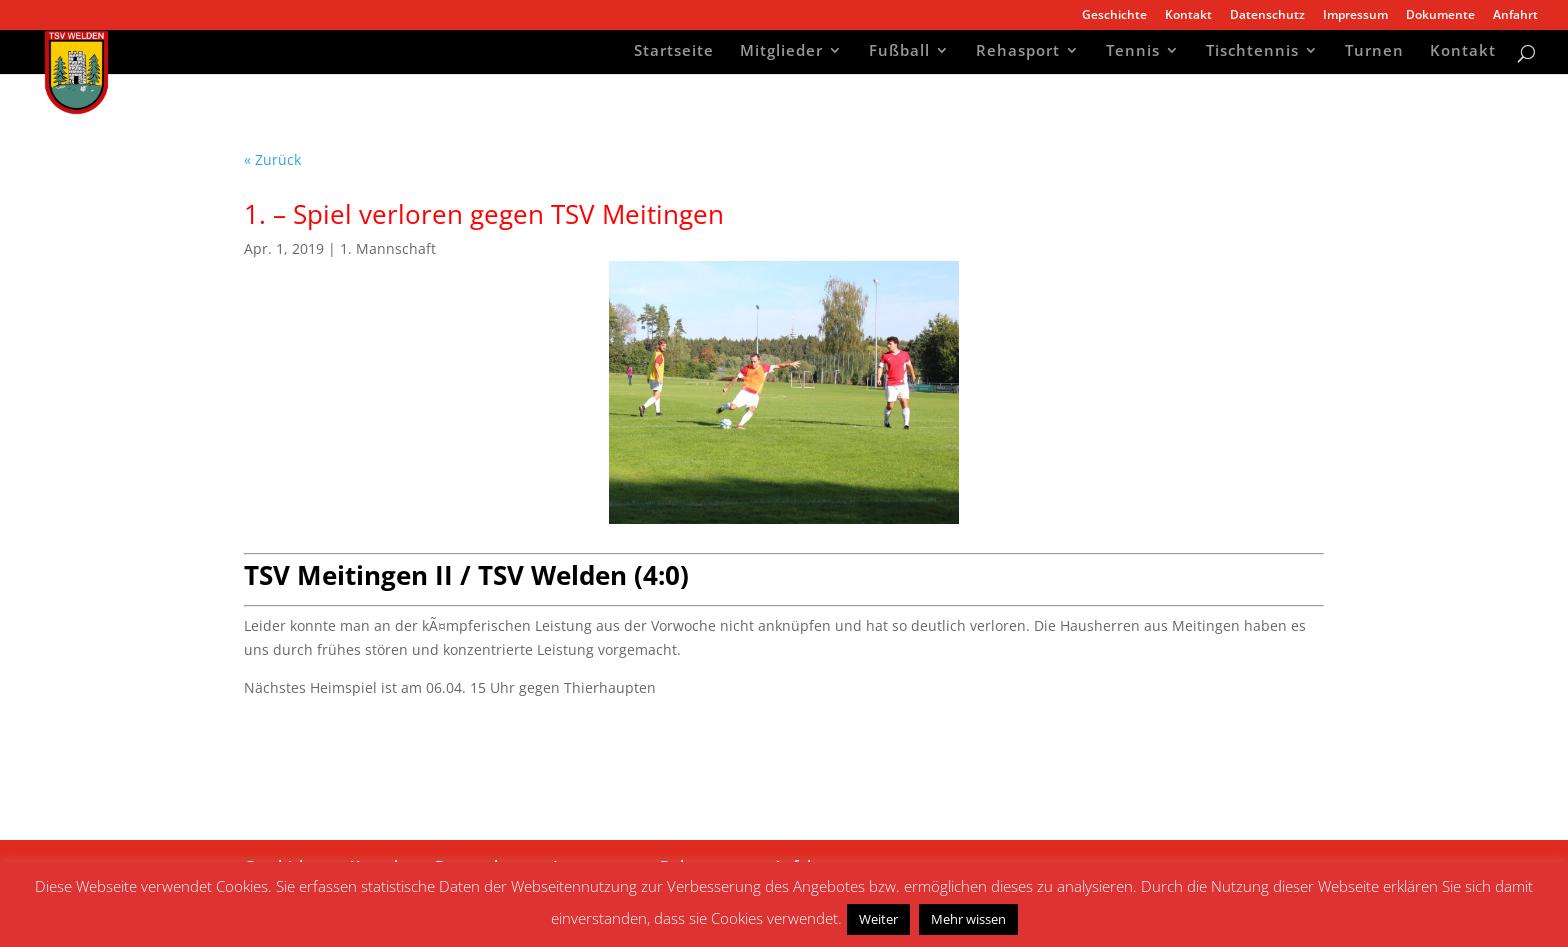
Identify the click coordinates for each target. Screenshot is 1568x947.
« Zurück (272, 159)
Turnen (1374, 52)
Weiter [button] (878, 919)
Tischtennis (1252, 52)
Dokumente (1440, 16)
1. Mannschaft (388, 248)
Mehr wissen (968, 919)
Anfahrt (1515, 16)
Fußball (899, 52)
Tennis (1133, 52)
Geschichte (1114, 16)
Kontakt (1188, 16)
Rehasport (1018, 52)
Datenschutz (1267, 16)
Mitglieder (781, 52)
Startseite (674, 52)
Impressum (1355, 16)
